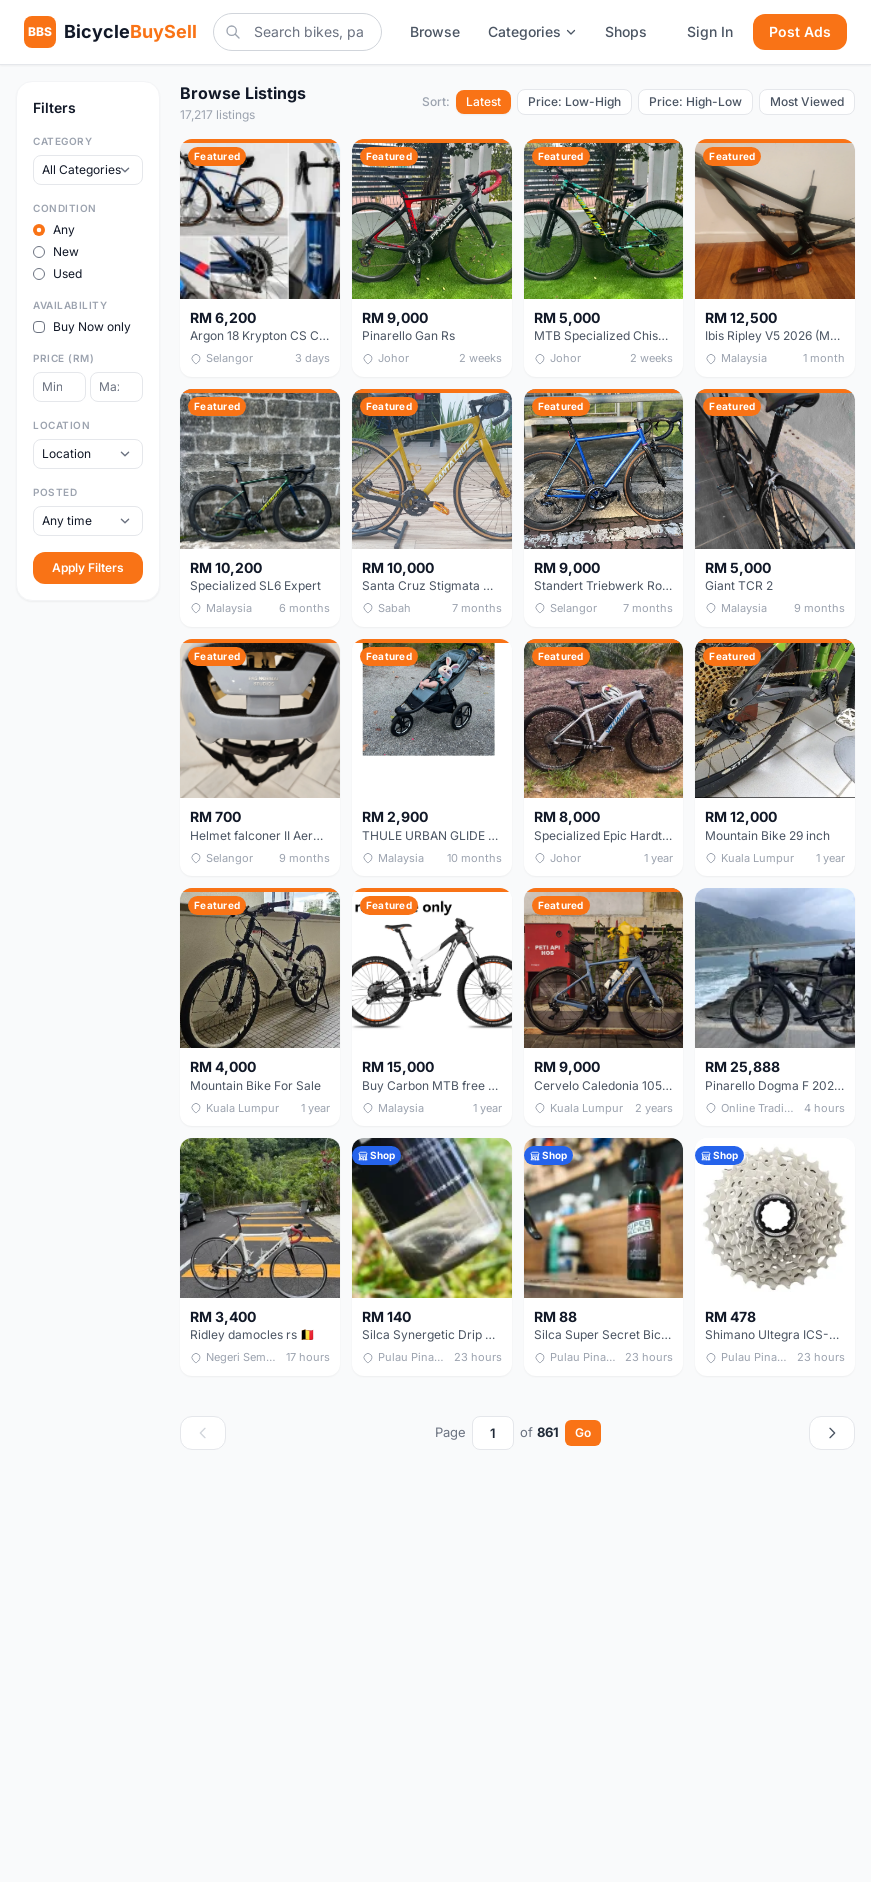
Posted (55, 492)
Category (62, 141)
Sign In (710, 31)
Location (61, 425)
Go (583, 1432)
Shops (626, 31)
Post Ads (800, 31)
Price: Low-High (574, 101)
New (56, 251)
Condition (65, 208)
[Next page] (832, 1433)
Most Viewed (807, 101)
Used (57, 273)
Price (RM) (63, 358)
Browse (435, 31)
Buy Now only (82, 326)
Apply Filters (88, 567)
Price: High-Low (695, 101)
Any (54, 229)
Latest (483, 101)
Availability (70, 305)
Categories (532, 31)
